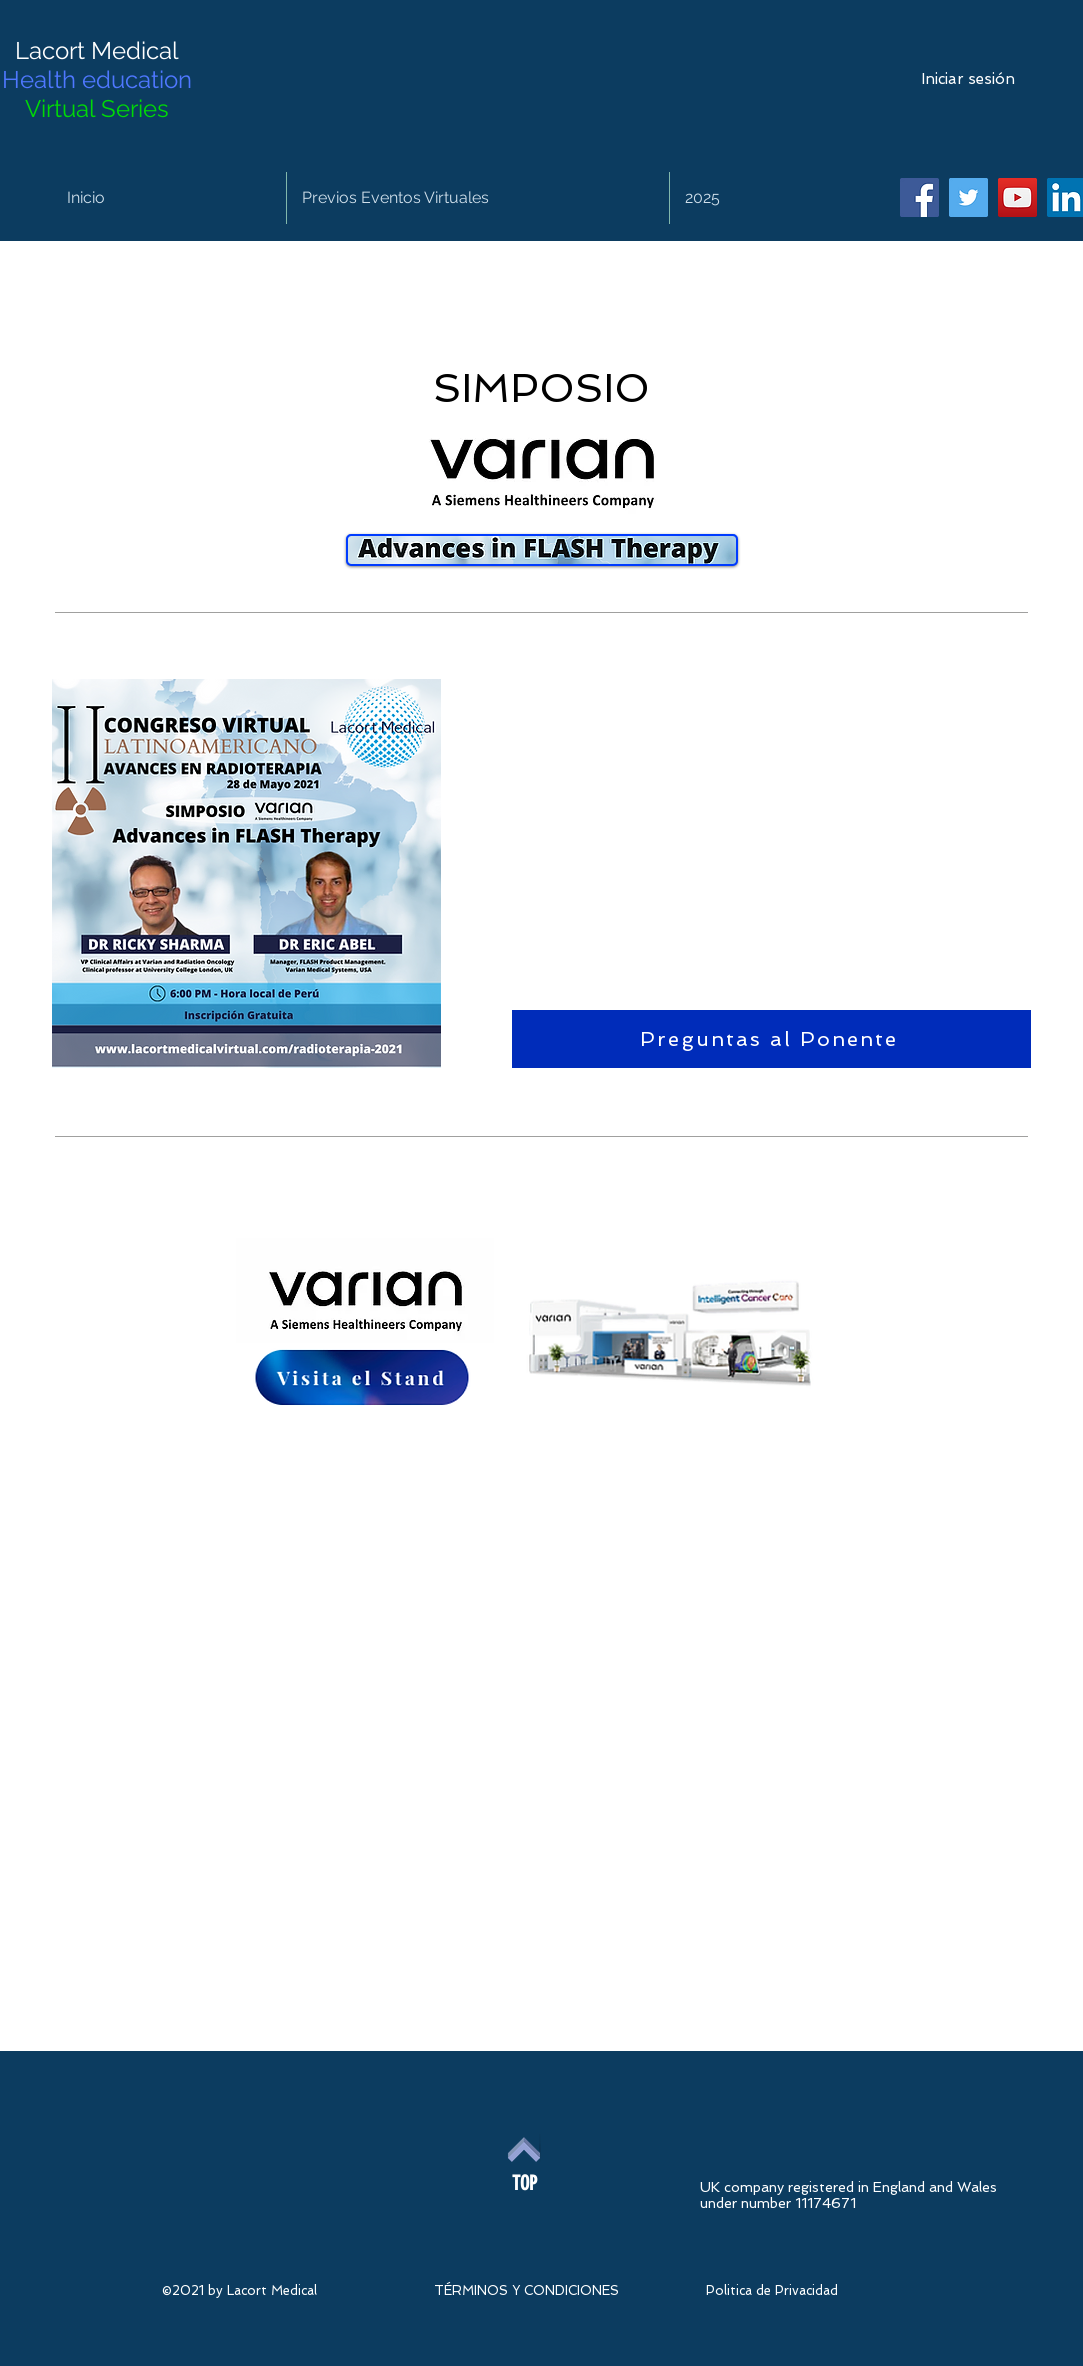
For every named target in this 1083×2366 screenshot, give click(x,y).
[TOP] (524, 2183)
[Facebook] (919, 197)
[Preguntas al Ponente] (771, 1039)
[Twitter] (968, 197)
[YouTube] (1017, 197)
